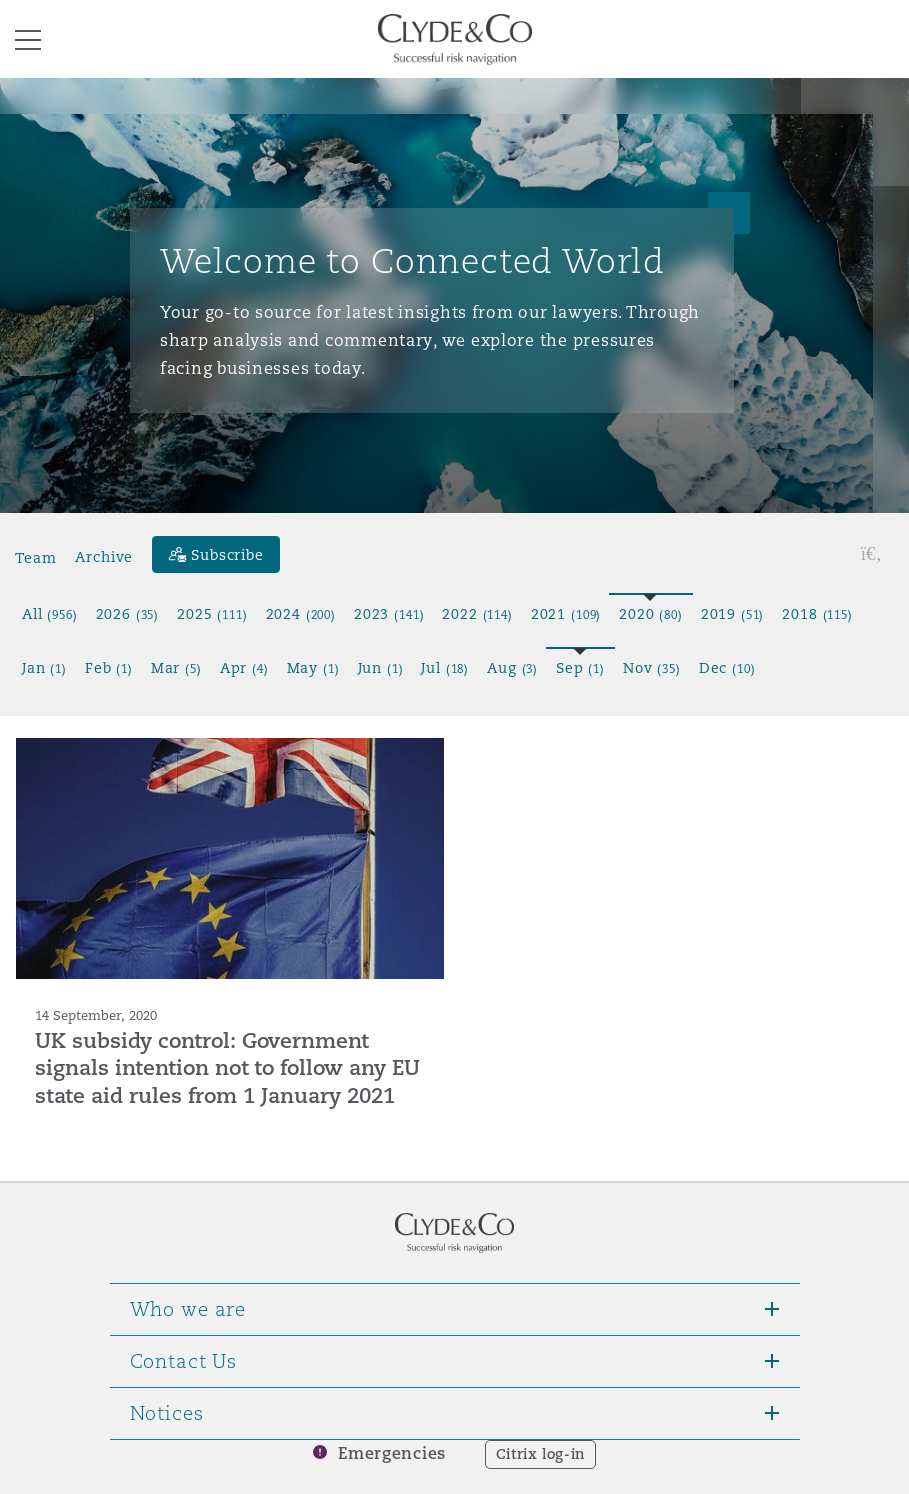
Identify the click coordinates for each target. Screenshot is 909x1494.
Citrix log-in (540, 1454)
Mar (176, 668)
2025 (212, 614)
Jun (381, 668)
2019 (733, 614)
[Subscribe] (216, 554)
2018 (817, 614)
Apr (244, 668)
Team (35, 557)
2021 (566, 614)
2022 (477, 614)
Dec (727, 668)
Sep (580, 668)
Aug (512, 668)
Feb (109, 668)
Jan (44, 668)
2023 (389, 614)
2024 (301, 614)
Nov (652, 668)
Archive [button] (104, 557)
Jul (445, 668)
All (50, 614)
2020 (651, 614)
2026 (128, 614)
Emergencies (392, 1453)
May (313, 668)
